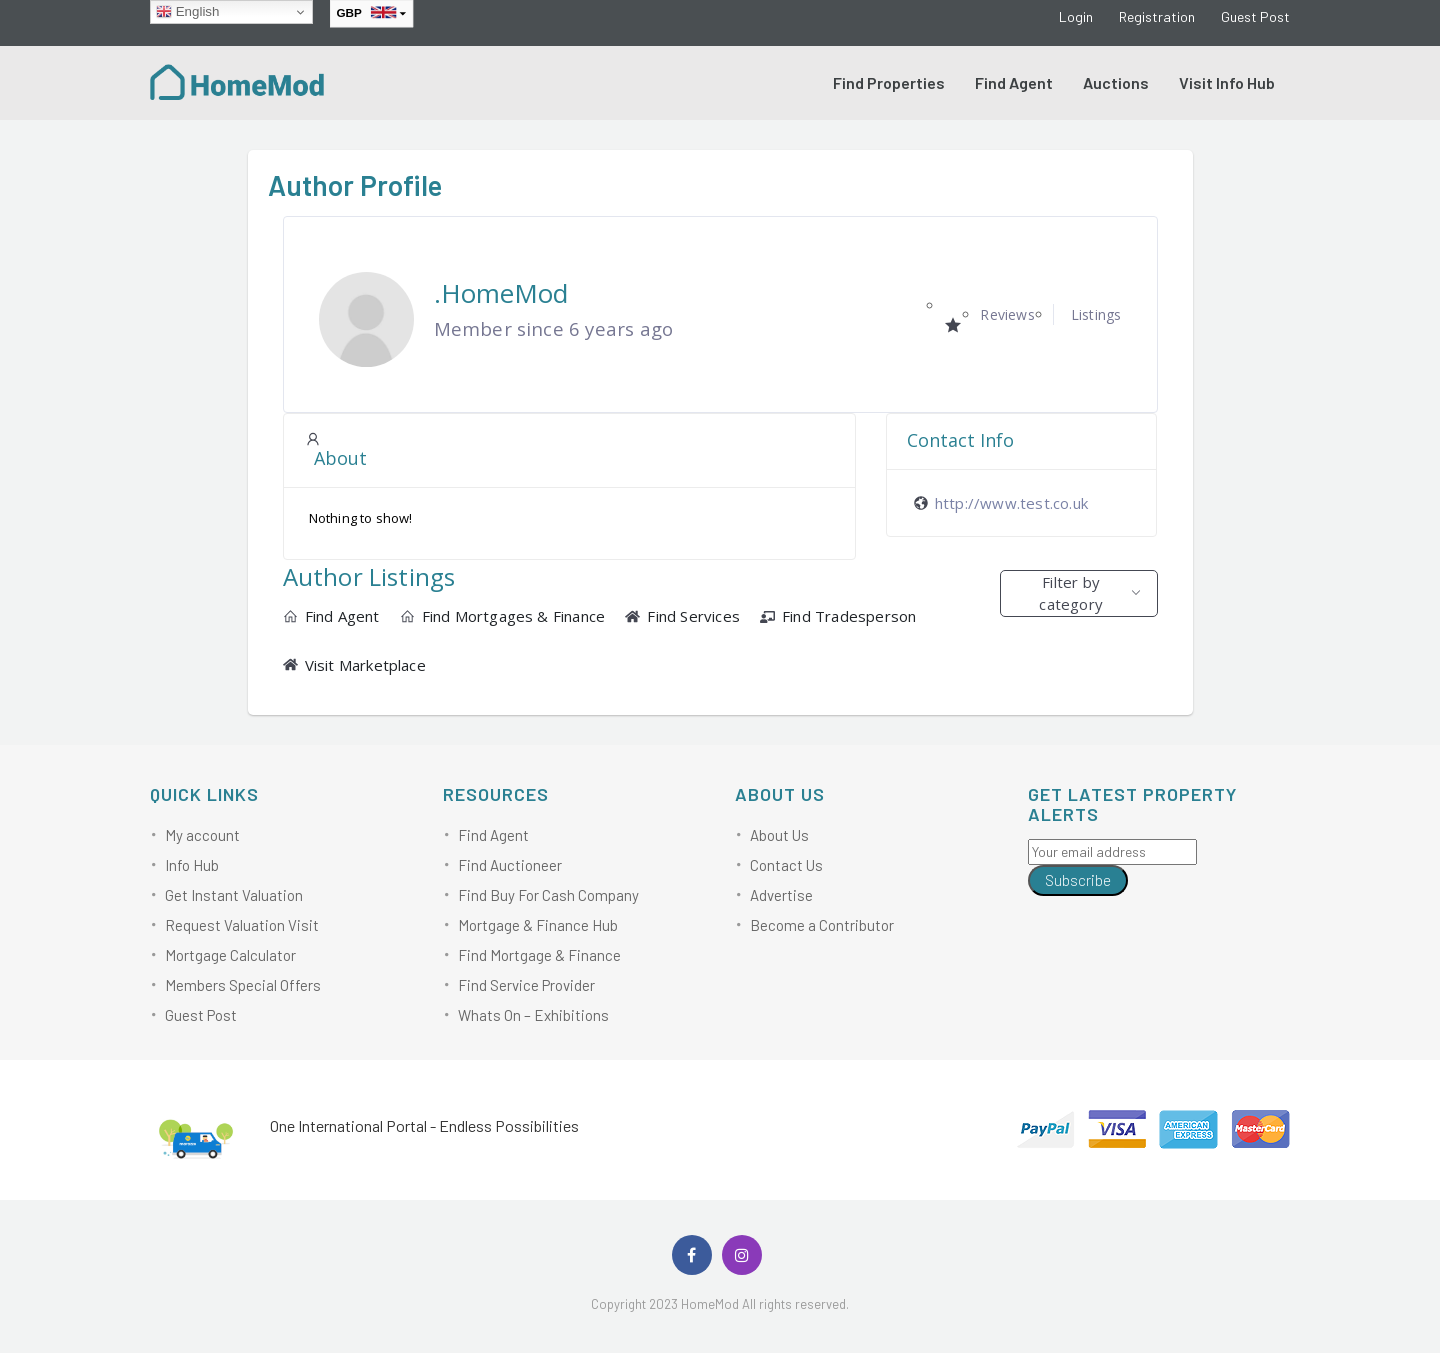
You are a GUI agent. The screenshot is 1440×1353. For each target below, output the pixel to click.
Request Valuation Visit (242, 925)
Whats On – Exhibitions (533, 1015)
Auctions (1116, 82)
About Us (779, 835)
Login (1076, 16)
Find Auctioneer (510, 865)
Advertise (781, 895)
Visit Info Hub (1227, 82)
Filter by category (1071, 593)
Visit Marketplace (354, 665)
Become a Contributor (822, 925)
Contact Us (786, 865)
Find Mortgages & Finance (503, 616)
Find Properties (889, 82)
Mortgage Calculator (230, 955)
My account (202, 835)
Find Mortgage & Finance (539, 955)
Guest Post (1255, 16)
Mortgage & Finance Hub (538, 925)
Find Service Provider (526, 985)
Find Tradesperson (838, 616)
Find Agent (1014, 82)
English (187, 12)
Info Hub (192, 865)
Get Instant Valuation (234, 895)
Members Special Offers (243, 985)
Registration (1157, 16)
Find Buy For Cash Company (548, 895)
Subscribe (1078, 880)
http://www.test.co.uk (1011, 503)
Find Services (682, 616)
